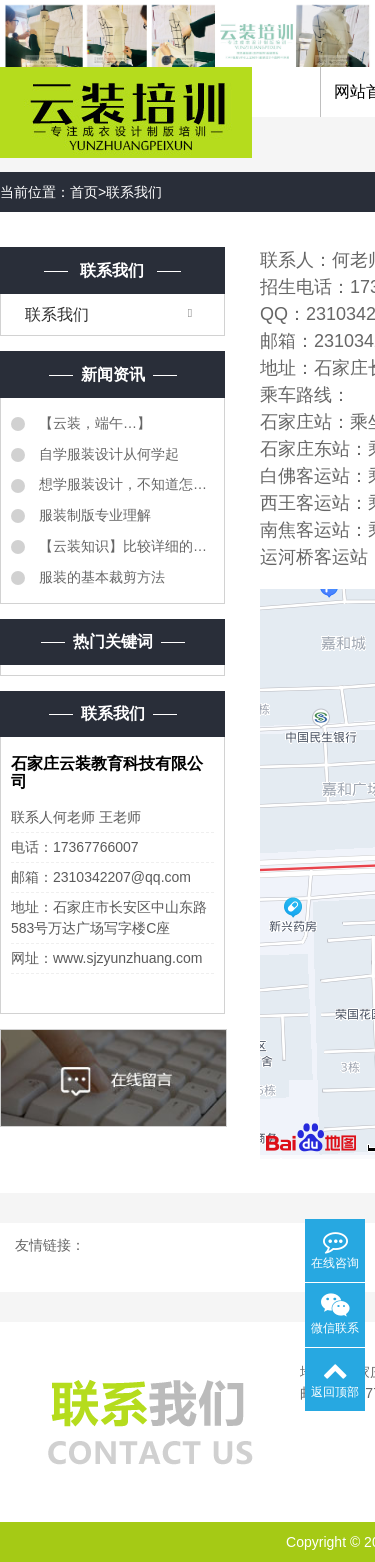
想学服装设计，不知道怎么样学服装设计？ (124, 484)
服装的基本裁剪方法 (100, 577)
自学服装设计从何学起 (107, 454)
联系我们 (134, 192)
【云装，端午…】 (93, 423)
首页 (84, 192)
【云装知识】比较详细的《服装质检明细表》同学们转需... (124, 546)
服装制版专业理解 (93, 515)
